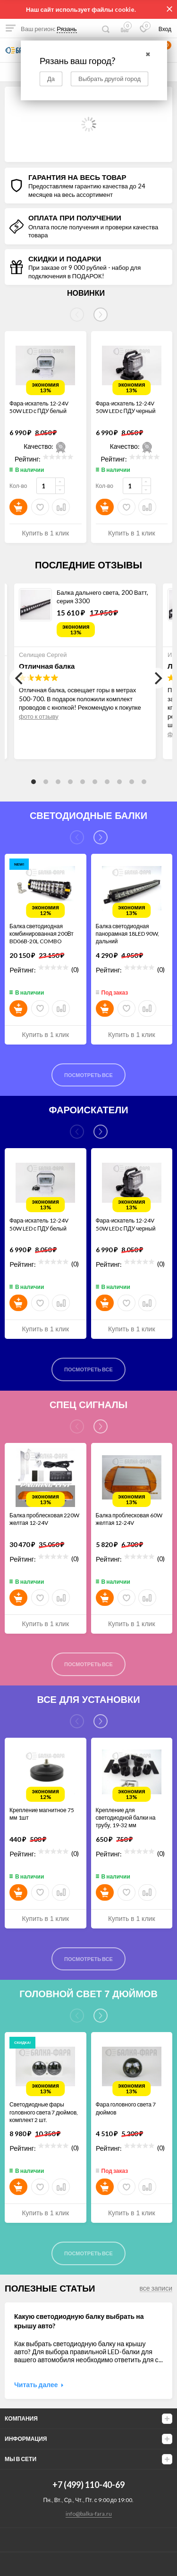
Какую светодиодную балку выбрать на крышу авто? (78, 2321)
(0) (75, 969)
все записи (156, 2288)
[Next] (100, 315)
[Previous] (19, 678)
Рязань (66, 28)
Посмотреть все (88, 1075)
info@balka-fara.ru (89, 2513)
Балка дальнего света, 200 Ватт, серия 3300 (102, 597)
